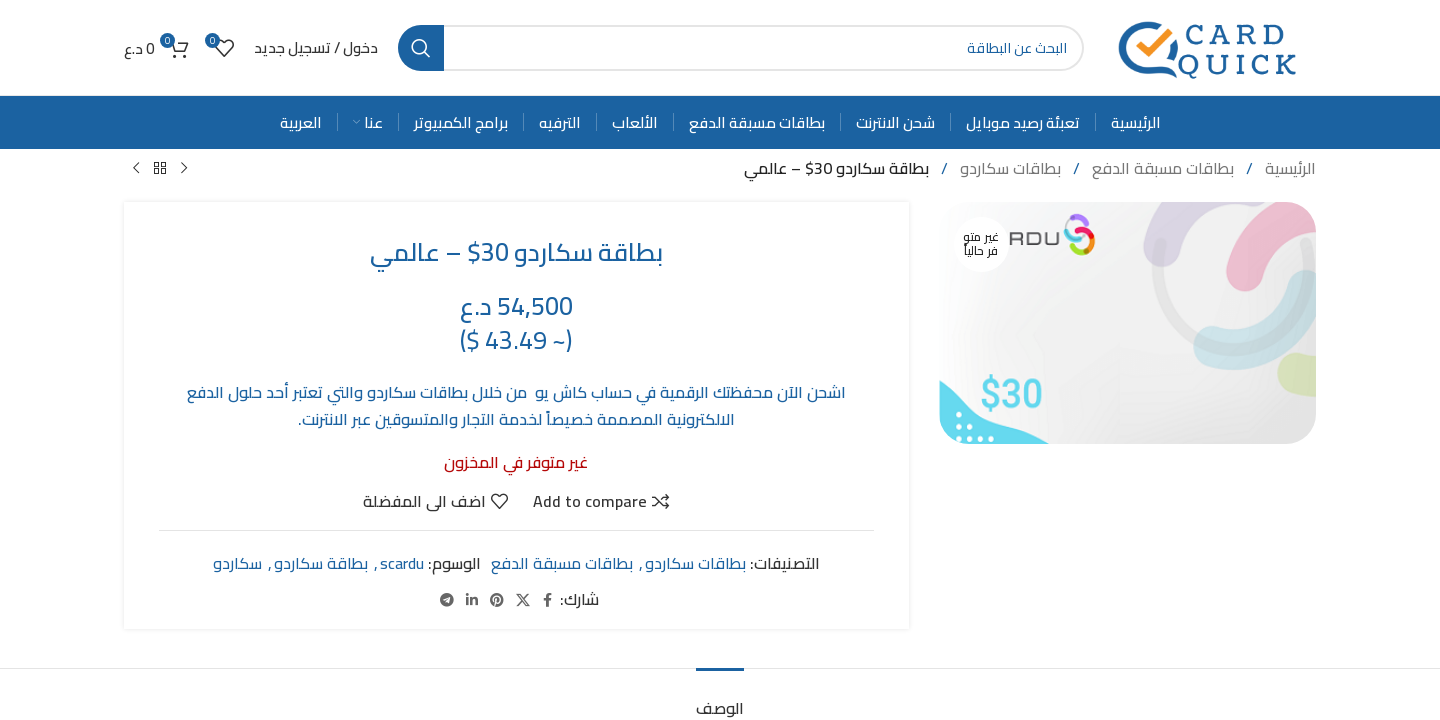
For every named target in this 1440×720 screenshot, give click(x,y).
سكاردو (237, 563)
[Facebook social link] (548, 599)
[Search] (741, 48)
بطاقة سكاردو (321, 563)
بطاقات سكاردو (1008, 168)
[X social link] (523, 599)
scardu (402, 563)
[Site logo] (1210, 46)
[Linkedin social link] (472, 599)
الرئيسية (1288, 168)
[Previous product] (184, 169)
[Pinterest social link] (497, 599)
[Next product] (136, 169)
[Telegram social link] (447, 599)
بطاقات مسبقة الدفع (1161, 168)
